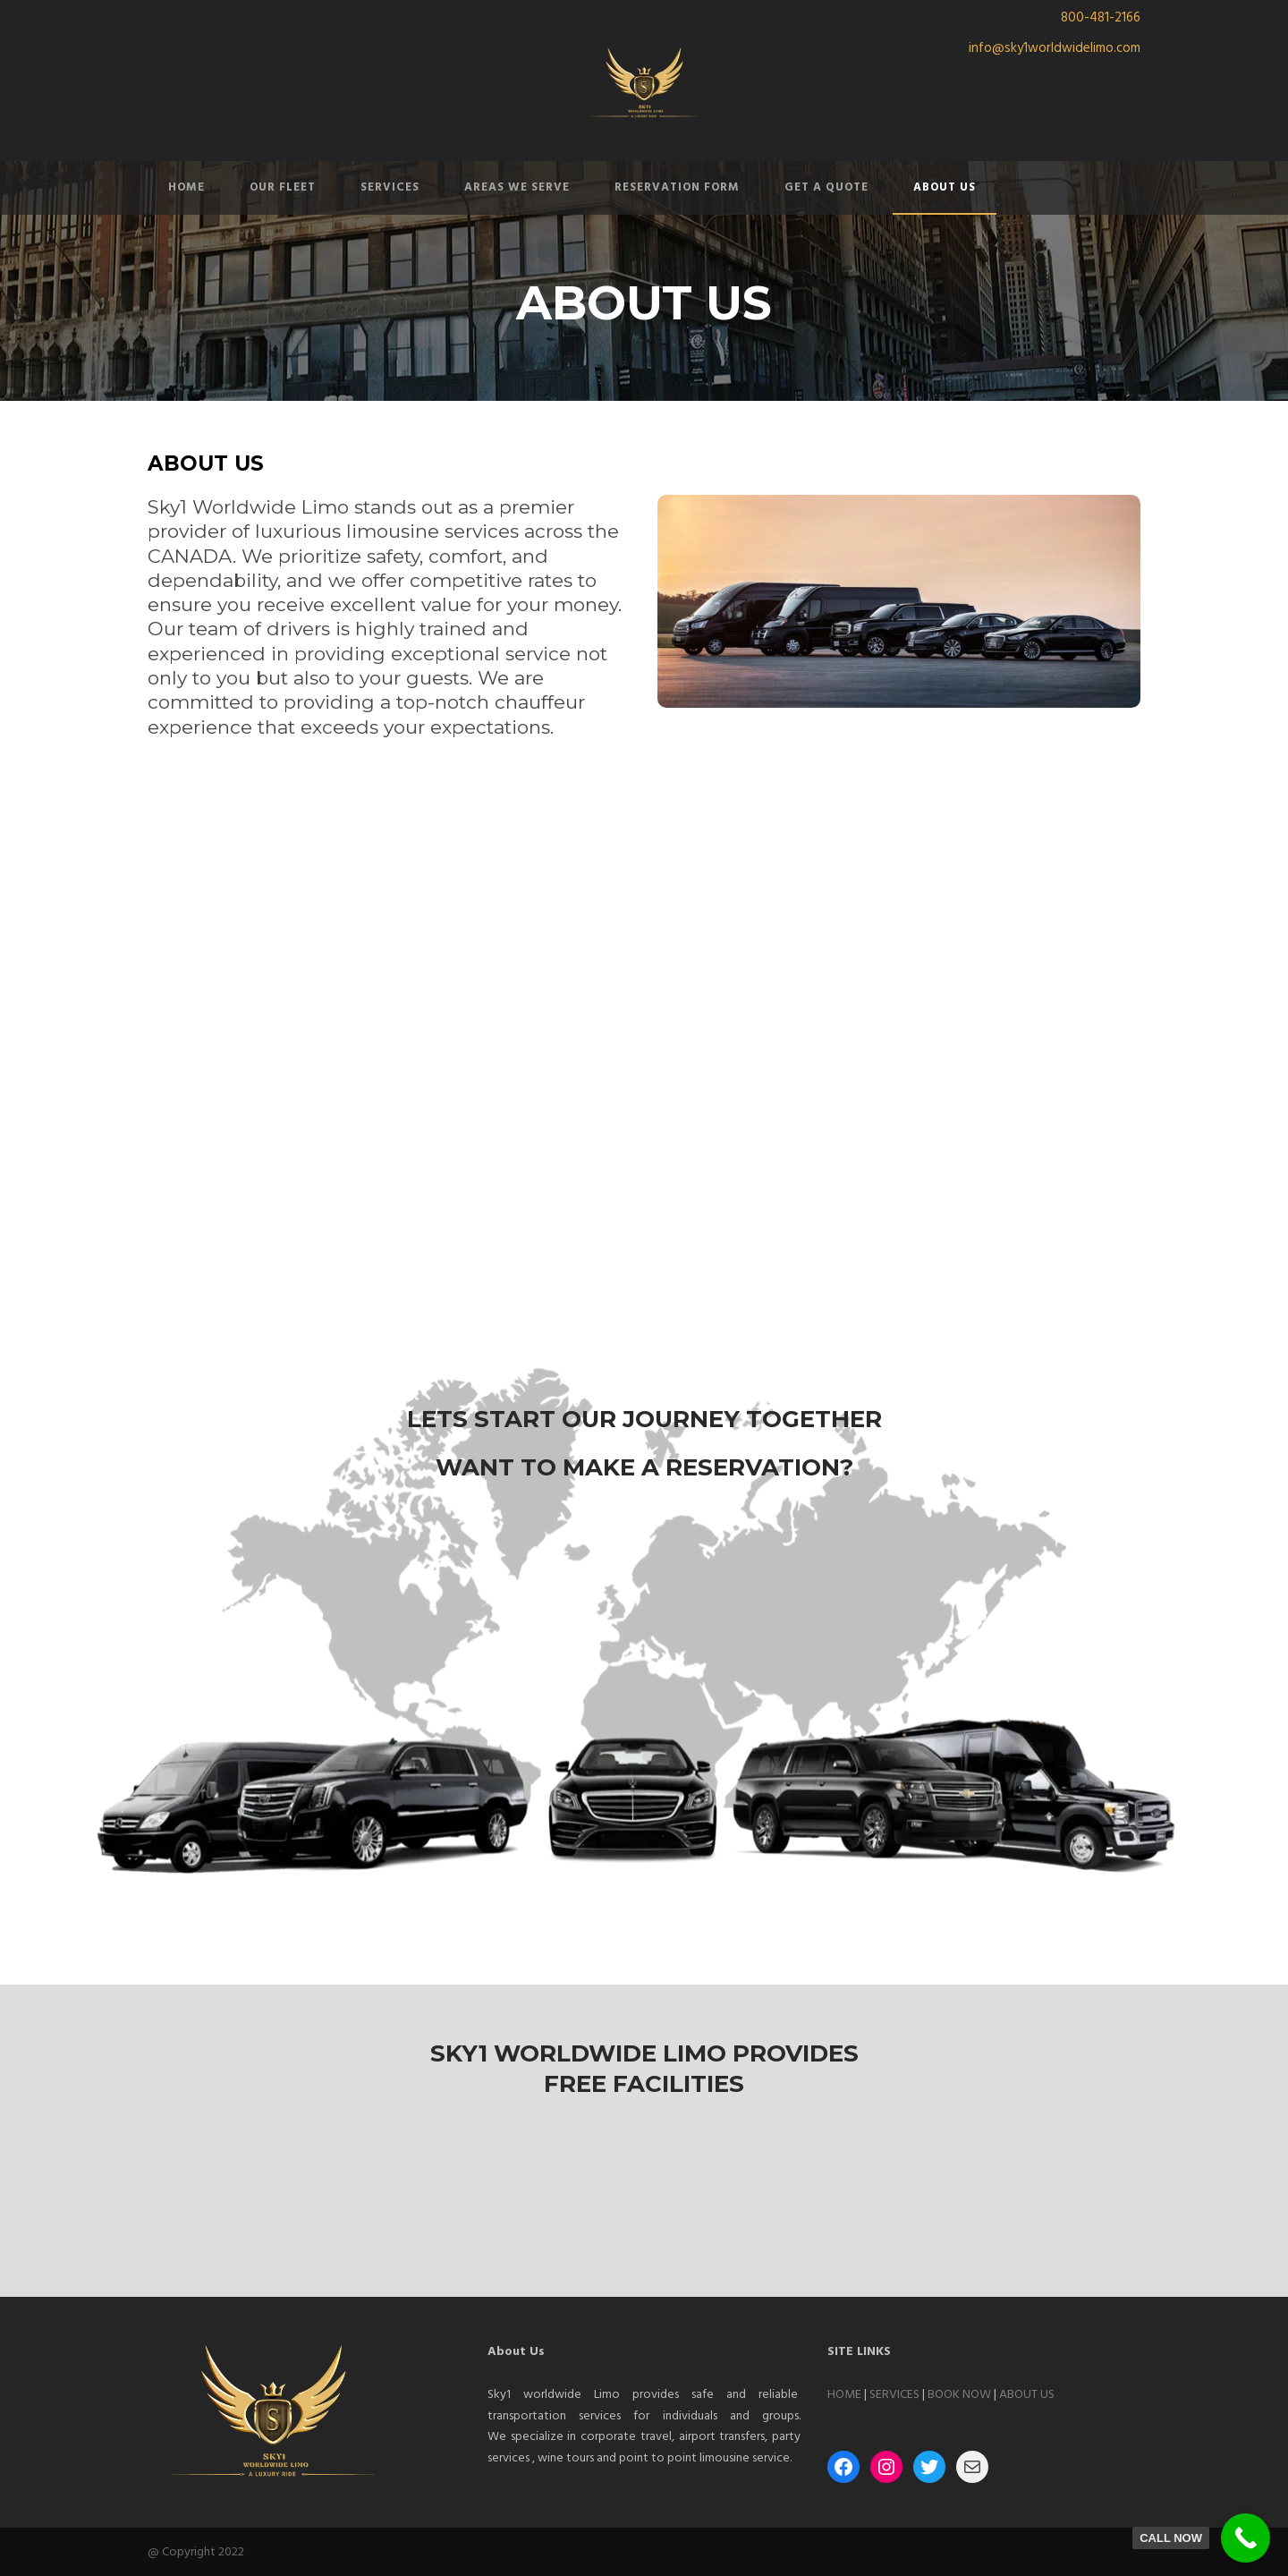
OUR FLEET (283, 187)
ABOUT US (944, 187)
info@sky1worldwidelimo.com (1054, 48)
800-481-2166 (1100, 18)
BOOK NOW (959, 2395)
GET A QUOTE (826, 187)
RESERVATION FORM (677, 187)
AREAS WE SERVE (517, 187)
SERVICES (389, 187)
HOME (186, 187)
